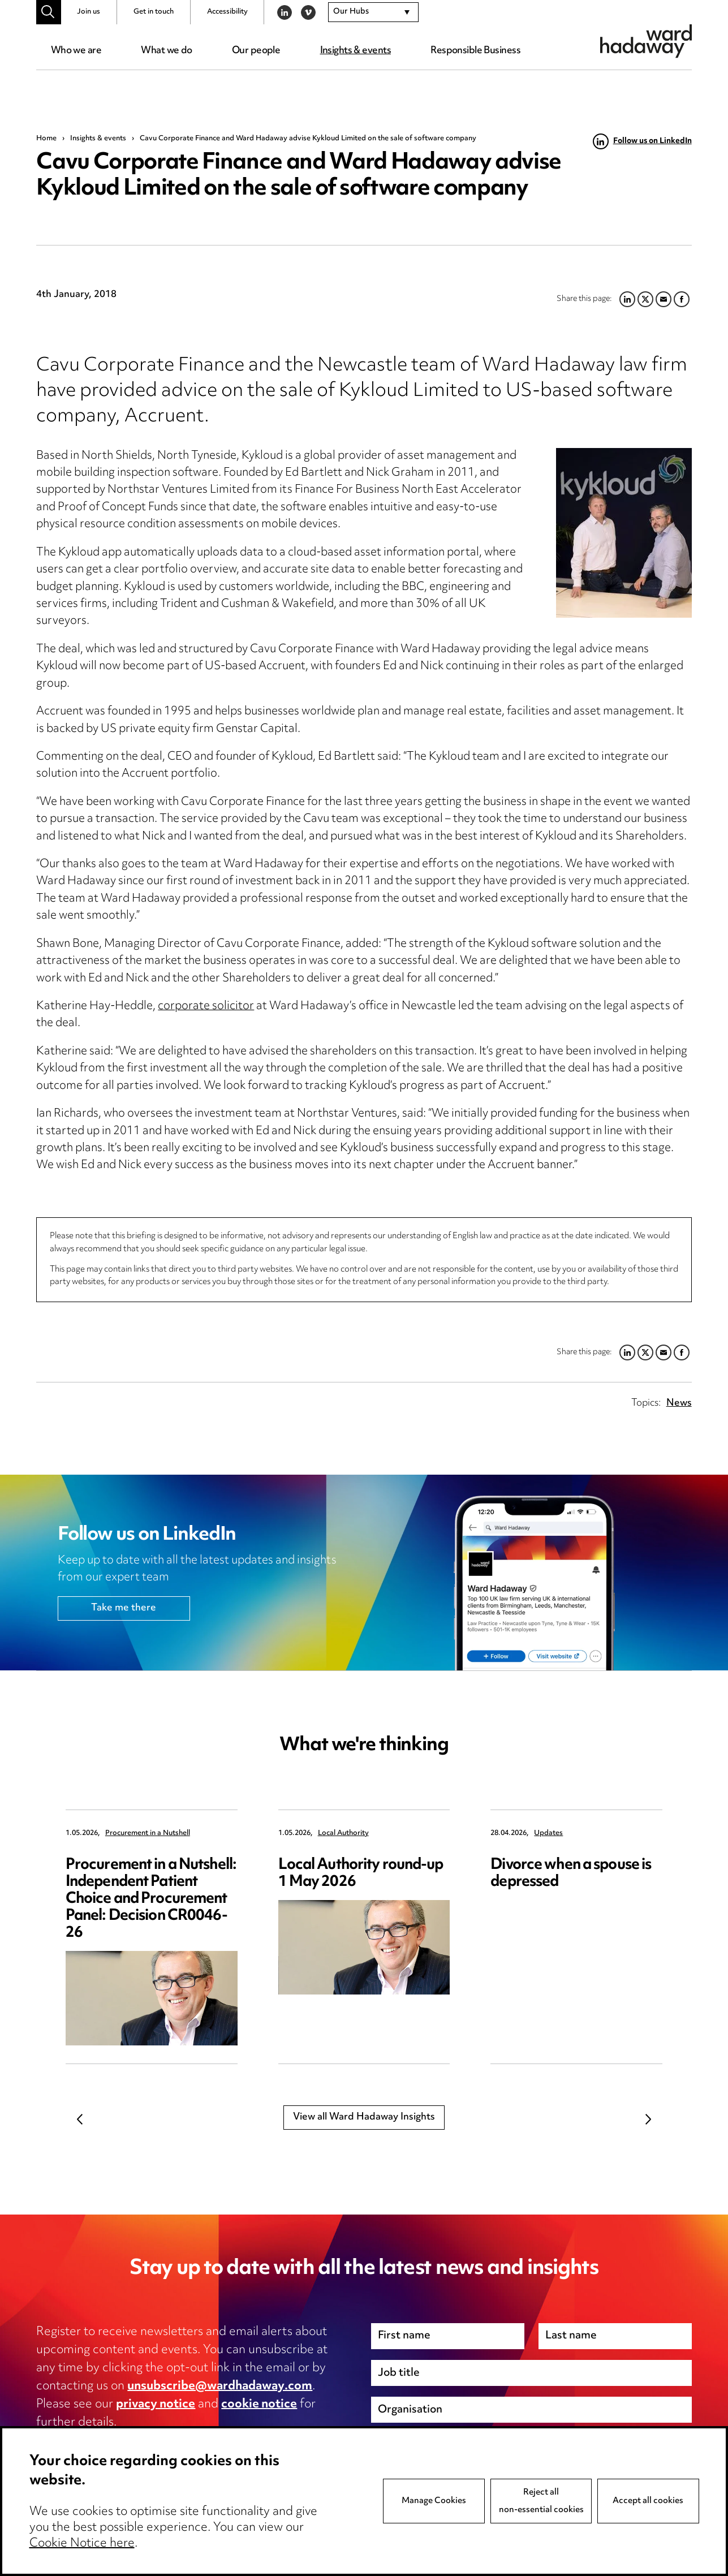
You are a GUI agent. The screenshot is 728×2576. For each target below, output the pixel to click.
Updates (548, 1833)
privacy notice (155, 2404)
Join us (88, 12)
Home (46, 138)
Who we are (76, 51)
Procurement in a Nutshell (147, 1833)
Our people (256, 51)
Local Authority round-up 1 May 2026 (360, 1874)
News (679, 1403)
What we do (166, 51)
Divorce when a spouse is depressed (570, 1874)
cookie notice (259, 2404)
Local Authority (343, 1833)
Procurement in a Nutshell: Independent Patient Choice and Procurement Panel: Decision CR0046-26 (151, 1899)
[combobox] (373, 12)
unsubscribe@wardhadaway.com (219, 2386)
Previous (80, 2119)
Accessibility (227, 12)
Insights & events (355, 51)
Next (648, 2119)
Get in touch (153, 12)
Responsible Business (475, 51)
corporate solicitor (206, 1006)
